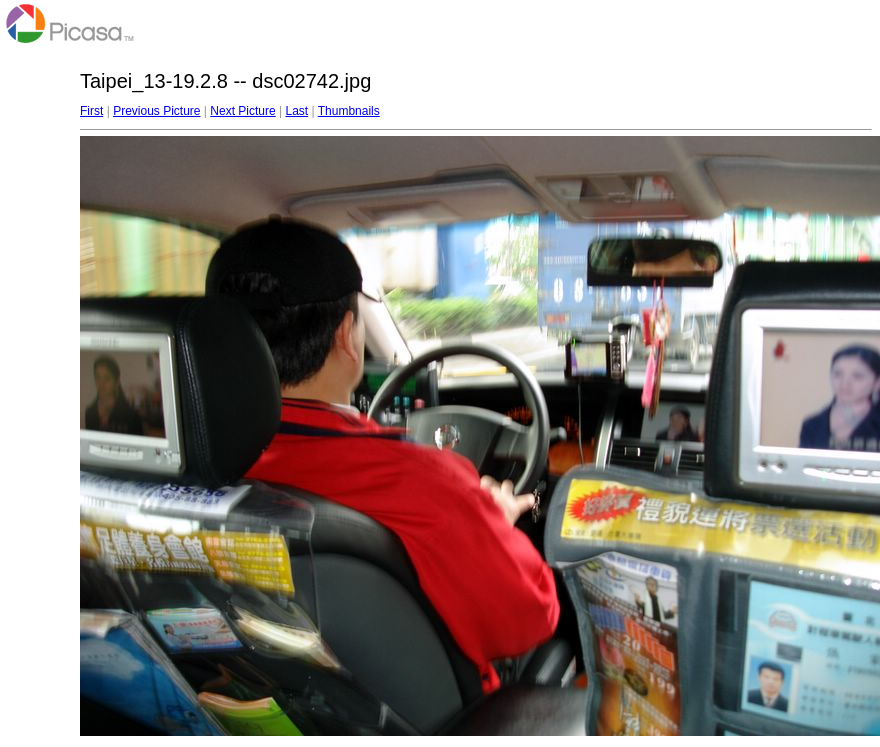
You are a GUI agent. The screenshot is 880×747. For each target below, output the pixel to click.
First (91, 111)
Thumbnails (349, 111)
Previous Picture (156, 111)
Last (296, 111)
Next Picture (242, 111)
